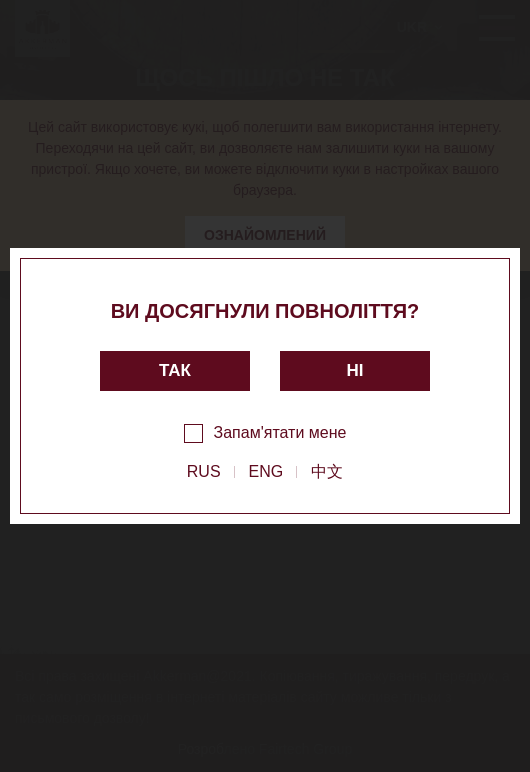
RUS (204, 471)
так (175, 370)
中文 (327, 471)
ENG (266, 471)
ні (355, 370)
